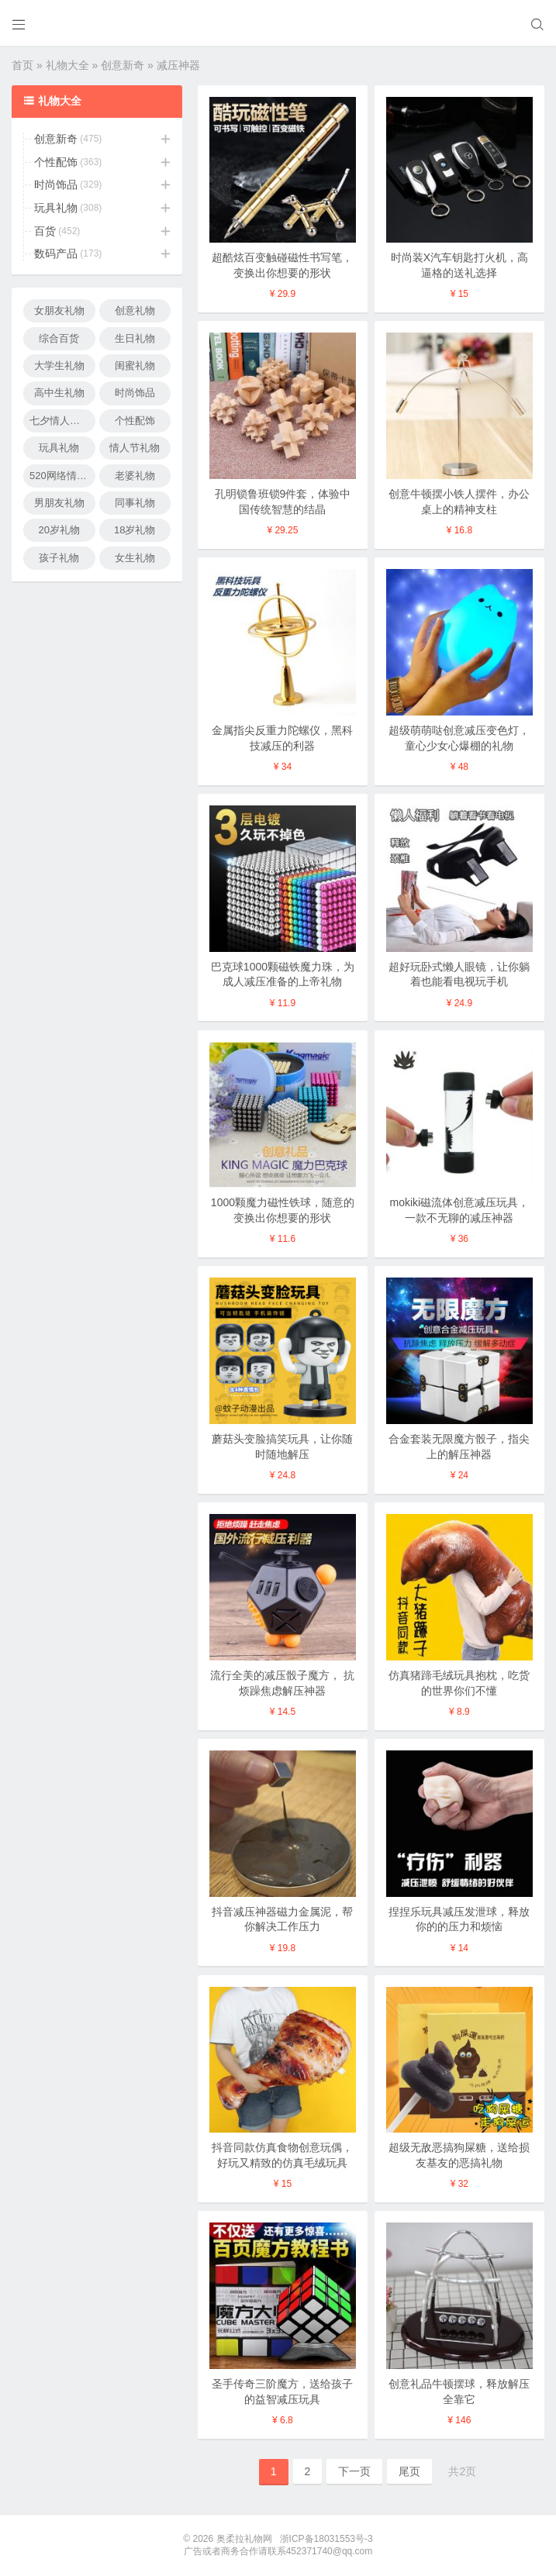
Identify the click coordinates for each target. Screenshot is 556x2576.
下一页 (354, 2471)
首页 (22, 65)
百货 (45, 231)
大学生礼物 (59, 365)
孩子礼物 (59, 558)
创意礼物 (135, 310)
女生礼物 (135, 558)
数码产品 (56, 253)
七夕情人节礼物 (62, 420)
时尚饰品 (56, 184)
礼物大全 (67, 65)
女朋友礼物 (59, 310)
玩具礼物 (56, 208)
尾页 (409, 2471)
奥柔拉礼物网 (244, 2538)
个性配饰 (56, 162)
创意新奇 (122, 65)
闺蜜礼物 (135, 365)
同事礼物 (135, 503)
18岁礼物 (134, 530)
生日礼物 (135, 338)
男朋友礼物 (59, 503)
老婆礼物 (135, 475)
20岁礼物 (59, 530)
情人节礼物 (134, 447)
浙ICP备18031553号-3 (326, 2538)
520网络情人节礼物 (62, 475)
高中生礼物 (59, 392)
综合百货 (59, 338)
